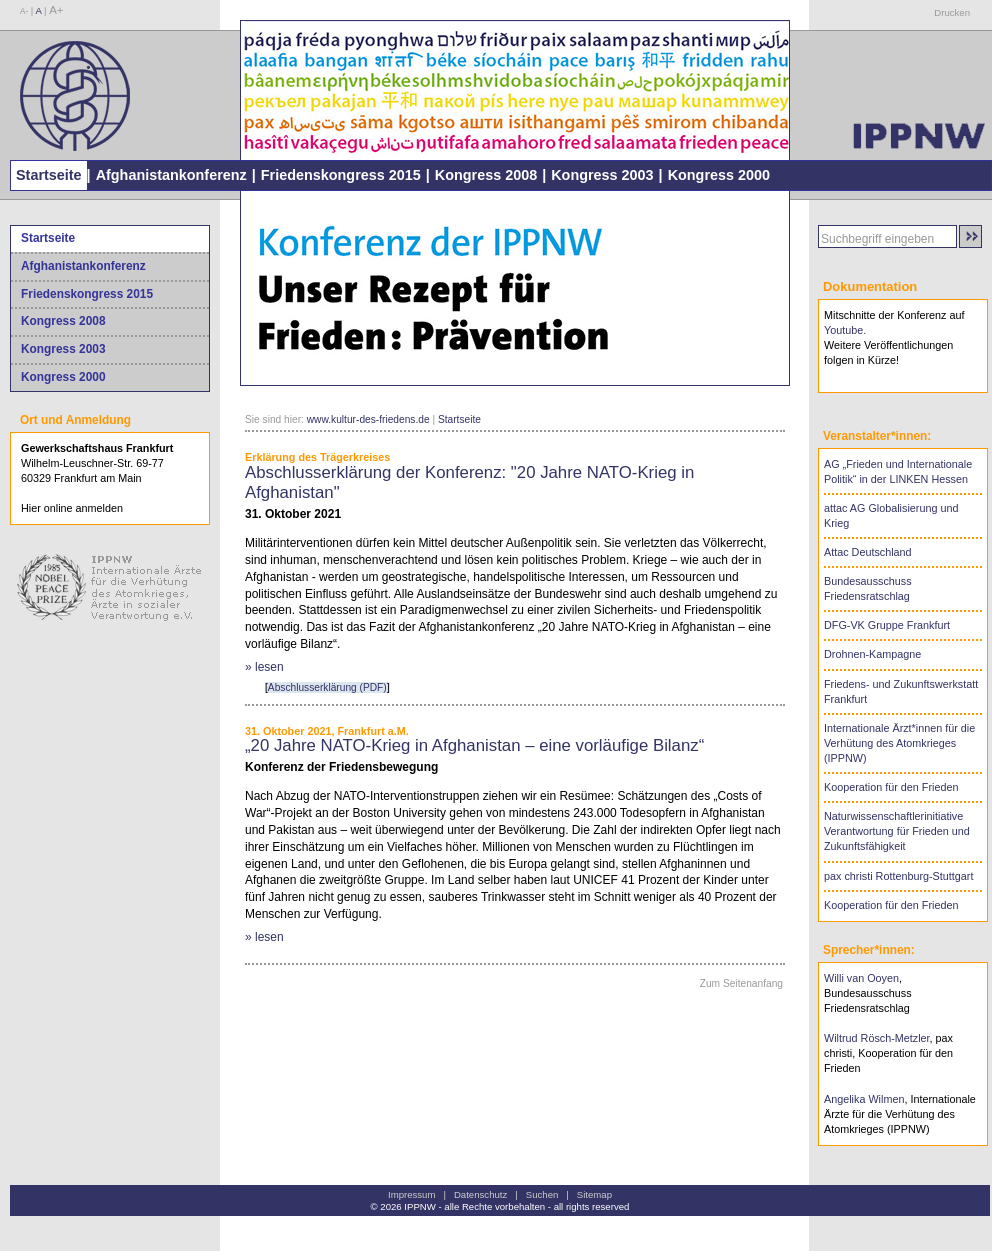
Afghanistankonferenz (171, 175)
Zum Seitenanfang (741, 983)
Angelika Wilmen (864, 1099)
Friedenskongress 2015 (341, 175)
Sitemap (594, 1194)
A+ (56, 10)
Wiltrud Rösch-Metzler (877, 1038)
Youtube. (845, 330)
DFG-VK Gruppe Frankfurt (887, 625)
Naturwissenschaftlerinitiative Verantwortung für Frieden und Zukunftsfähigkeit (897, 831)
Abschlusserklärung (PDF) (327, 687)
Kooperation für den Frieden (891, 787)
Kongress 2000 (719, 175)
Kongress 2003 (602, 175)
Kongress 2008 (486, 175)
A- (24, 11)
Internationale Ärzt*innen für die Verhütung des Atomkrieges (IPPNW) (899, 743)
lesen (269, 667)
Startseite (49, 175)
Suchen (542, 1194)
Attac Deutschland (868, 552)
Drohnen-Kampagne (872, 654)
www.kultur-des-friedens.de (368, 419)
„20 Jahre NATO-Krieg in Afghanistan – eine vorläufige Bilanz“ (474, 745)
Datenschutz (480, 1194)
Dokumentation (870, 286)
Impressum (411, 1194)
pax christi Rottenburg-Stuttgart (898, 876)
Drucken (952, 12)
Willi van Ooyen (861, 978)
